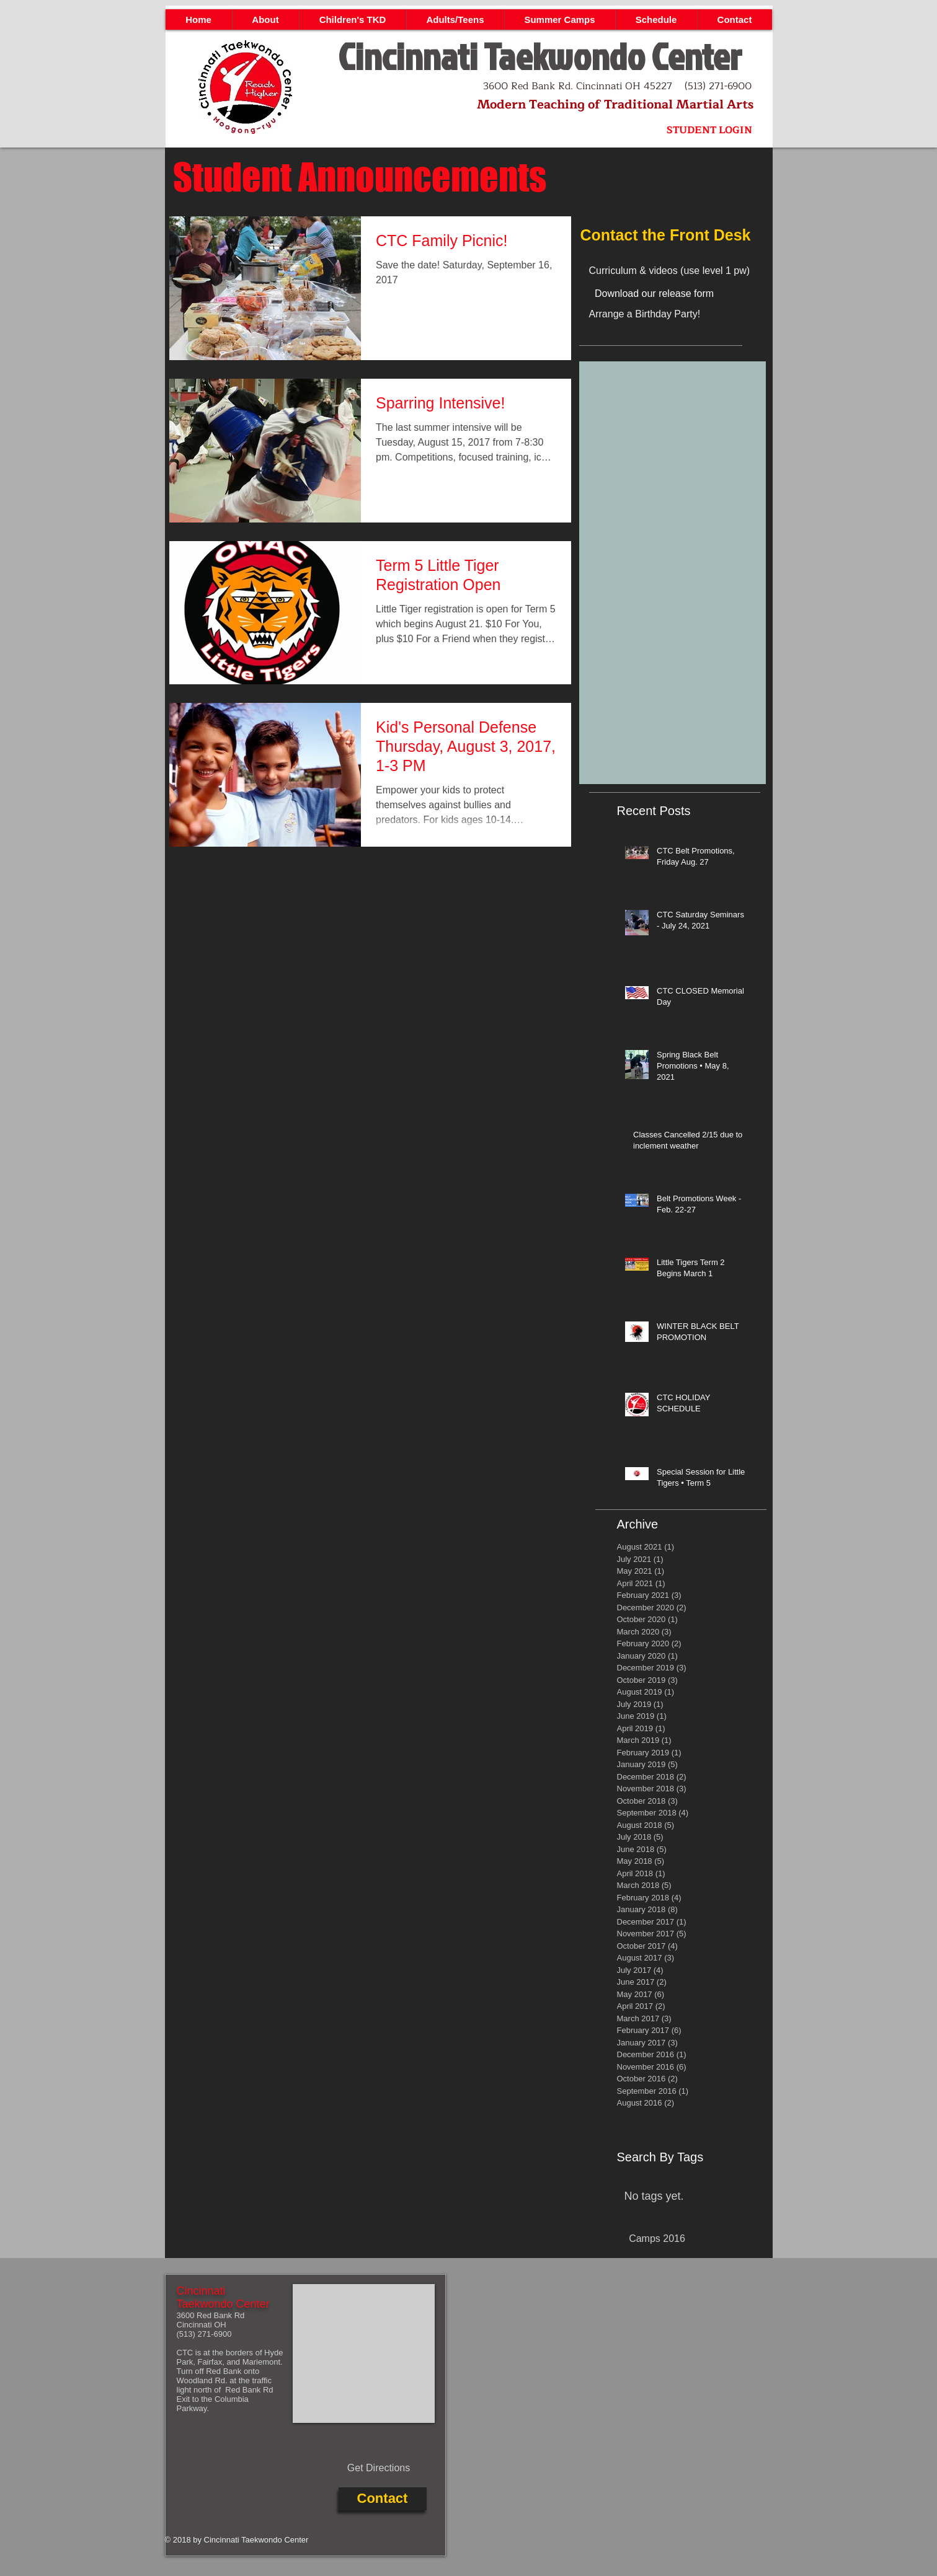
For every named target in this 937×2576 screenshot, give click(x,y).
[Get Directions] (379, 2468)
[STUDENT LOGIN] (709, 130)
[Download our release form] (654, 294)
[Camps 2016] (657, 2239)
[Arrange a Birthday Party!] (676, 314)
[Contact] (383, 2498)
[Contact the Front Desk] (672, 235)
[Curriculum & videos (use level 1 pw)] (686, 271)
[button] (265, 19)
